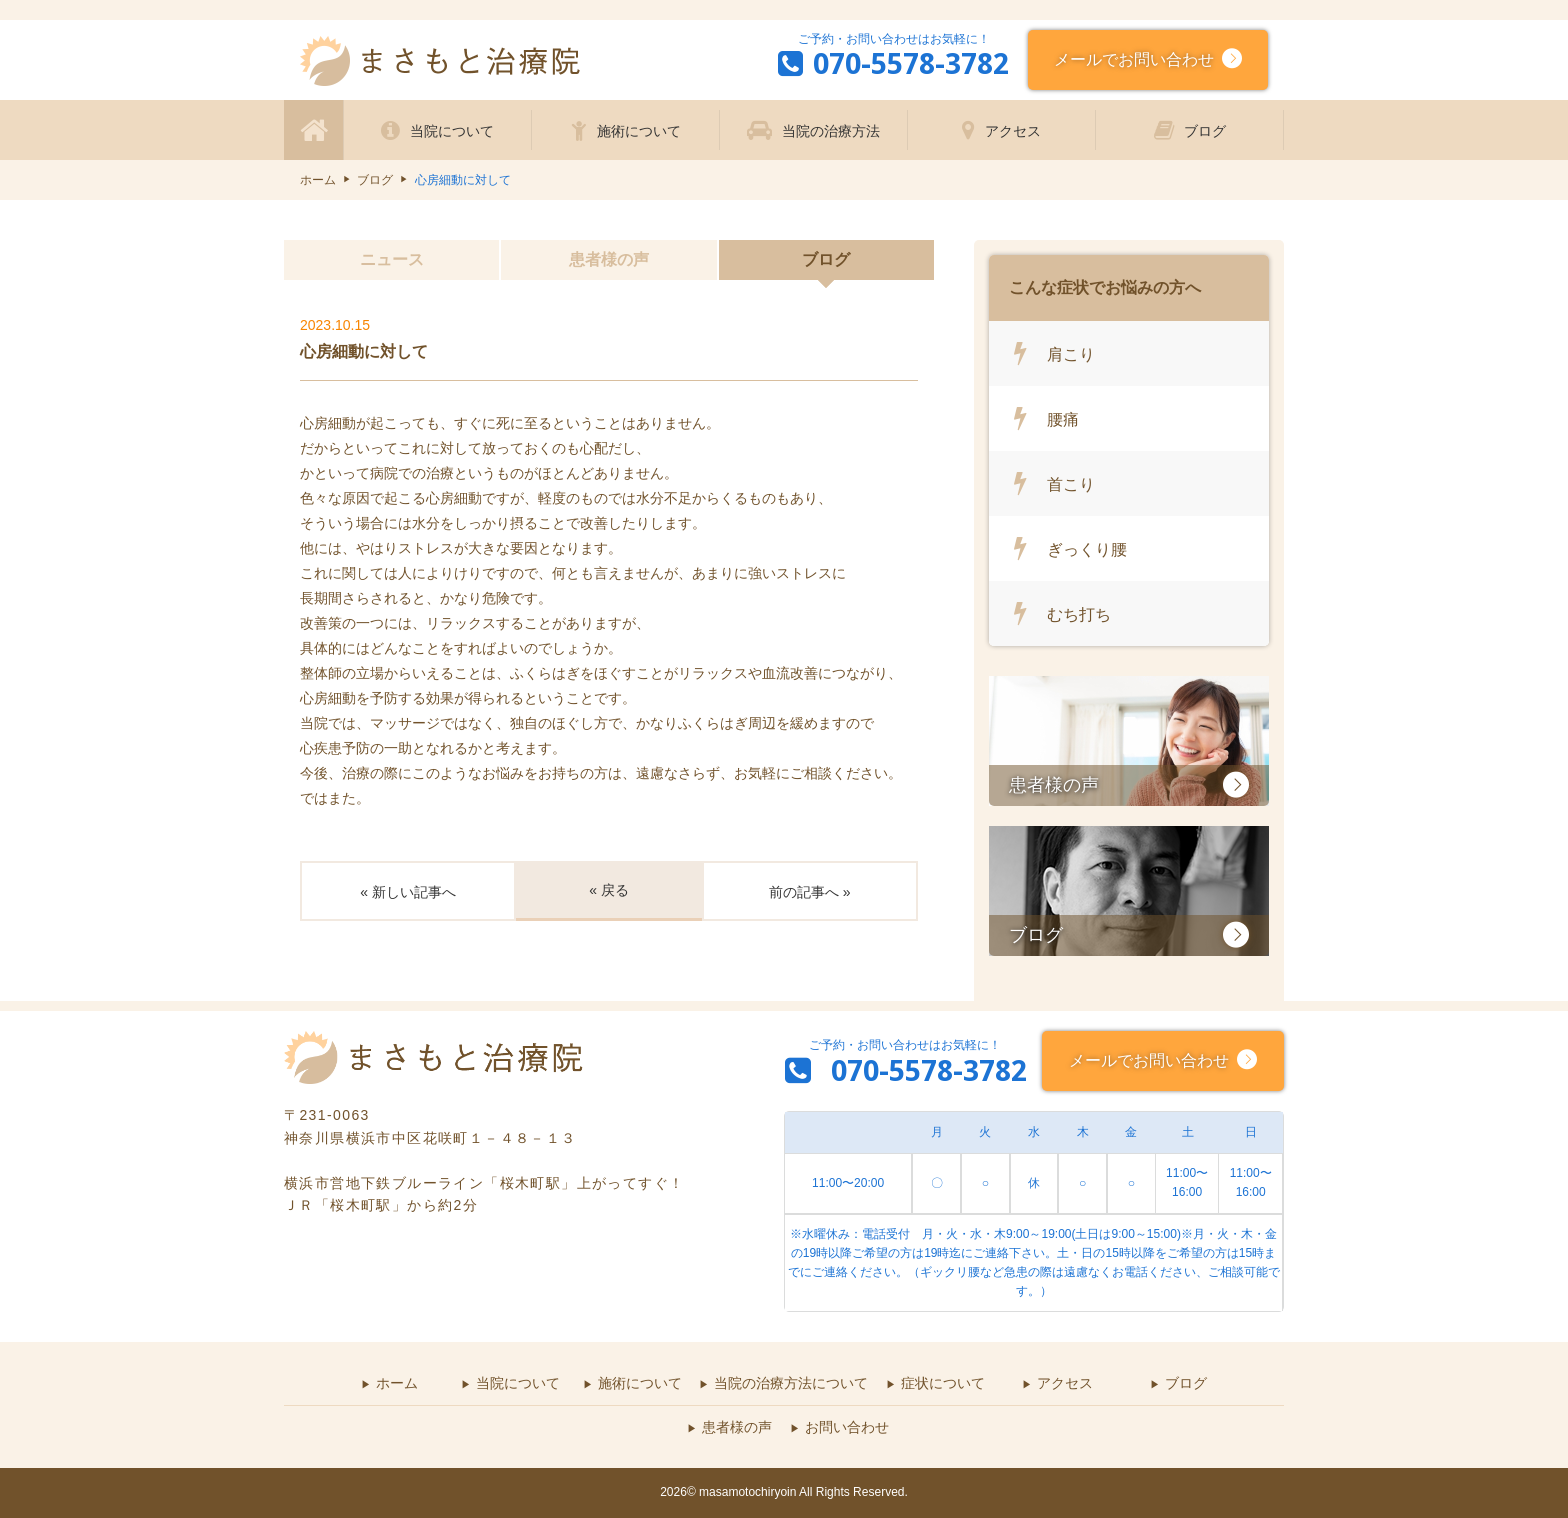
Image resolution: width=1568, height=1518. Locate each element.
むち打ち (1079, 614)
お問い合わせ (847, 1427)
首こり (1071, 484)
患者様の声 (609, 259)
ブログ (1205, 131)
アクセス (1013, 131)
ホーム (318, 180)
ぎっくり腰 (1087, 549)
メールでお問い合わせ (1138, 58)
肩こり (1071, 354)
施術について (639, 131)
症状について (943, 1383)
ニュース (392, 259)
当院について (452, 131)
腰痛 (1063, 419)
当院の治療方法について (791, 1383)
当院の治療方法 (831, 131)
